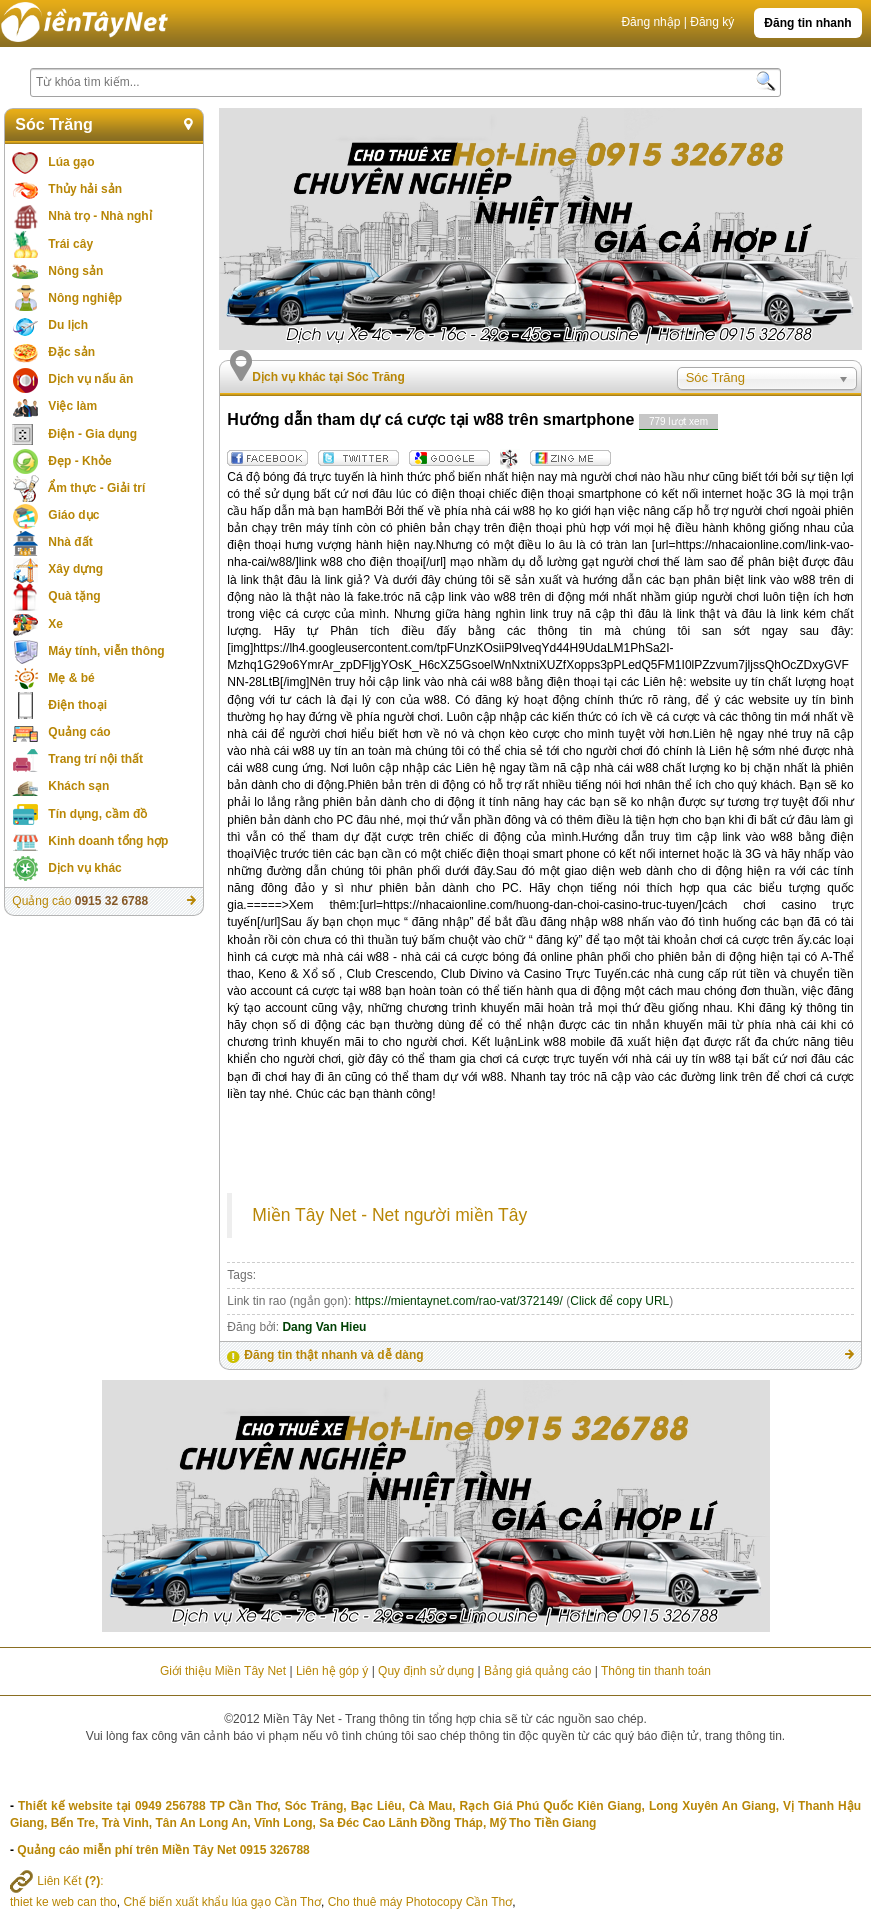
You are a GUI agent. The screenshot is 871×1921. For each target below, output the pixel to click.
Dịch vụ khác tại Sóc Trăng (328, 377)
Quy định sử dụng (426, 1671)
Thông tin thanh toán (656, 1671)
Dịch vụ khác (84, 868)
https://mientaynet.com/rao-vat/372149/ (459, 1301)
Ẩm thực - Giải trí (96, 488)
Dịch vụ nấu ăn (90, 379)
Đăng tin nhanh (807, 23)
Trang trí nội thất (95, 759)
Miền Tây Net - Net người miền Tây (389, 1215)
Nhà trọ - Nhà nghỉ (99, 216)
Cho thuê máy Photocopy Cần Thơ (420, 1902)
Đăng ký (712, 22)
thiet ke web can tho (63, 1902)
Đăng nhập (650, 22)
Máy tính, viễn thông (106, 651)
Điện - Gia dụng (92, 434)
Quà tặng (74, 596)
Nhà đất (70, 542)
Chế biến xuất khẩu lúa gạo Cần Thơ (222, 1902)
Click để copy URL (619, 1301)
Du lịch (68, 325)
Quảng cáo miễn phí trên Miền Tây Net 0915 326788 (163, 1850)
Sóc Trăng (53, 124)
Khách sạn (78, 786)
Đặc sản (71, 352)
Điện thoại (77, 705)
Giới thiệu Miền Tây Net (223, 1671)
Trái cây (70, 244)
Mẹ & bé (71, 678)
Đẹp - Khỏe (79, 461)
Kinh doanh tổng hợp (108, 841)
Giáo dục (73, 515)
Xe (55, 624)
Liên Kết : (57, 1881)
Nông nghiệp (85, 298)
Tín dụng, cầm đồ (97, 814)
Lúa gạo (71, 162)
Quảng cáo (79, 732)
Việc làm (72, 406)
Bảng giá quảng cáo (537, 1671)
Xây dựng (75, 569)
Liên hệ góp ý (332, 1671)
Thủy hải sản (85, 189)
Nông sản (75, 271)
